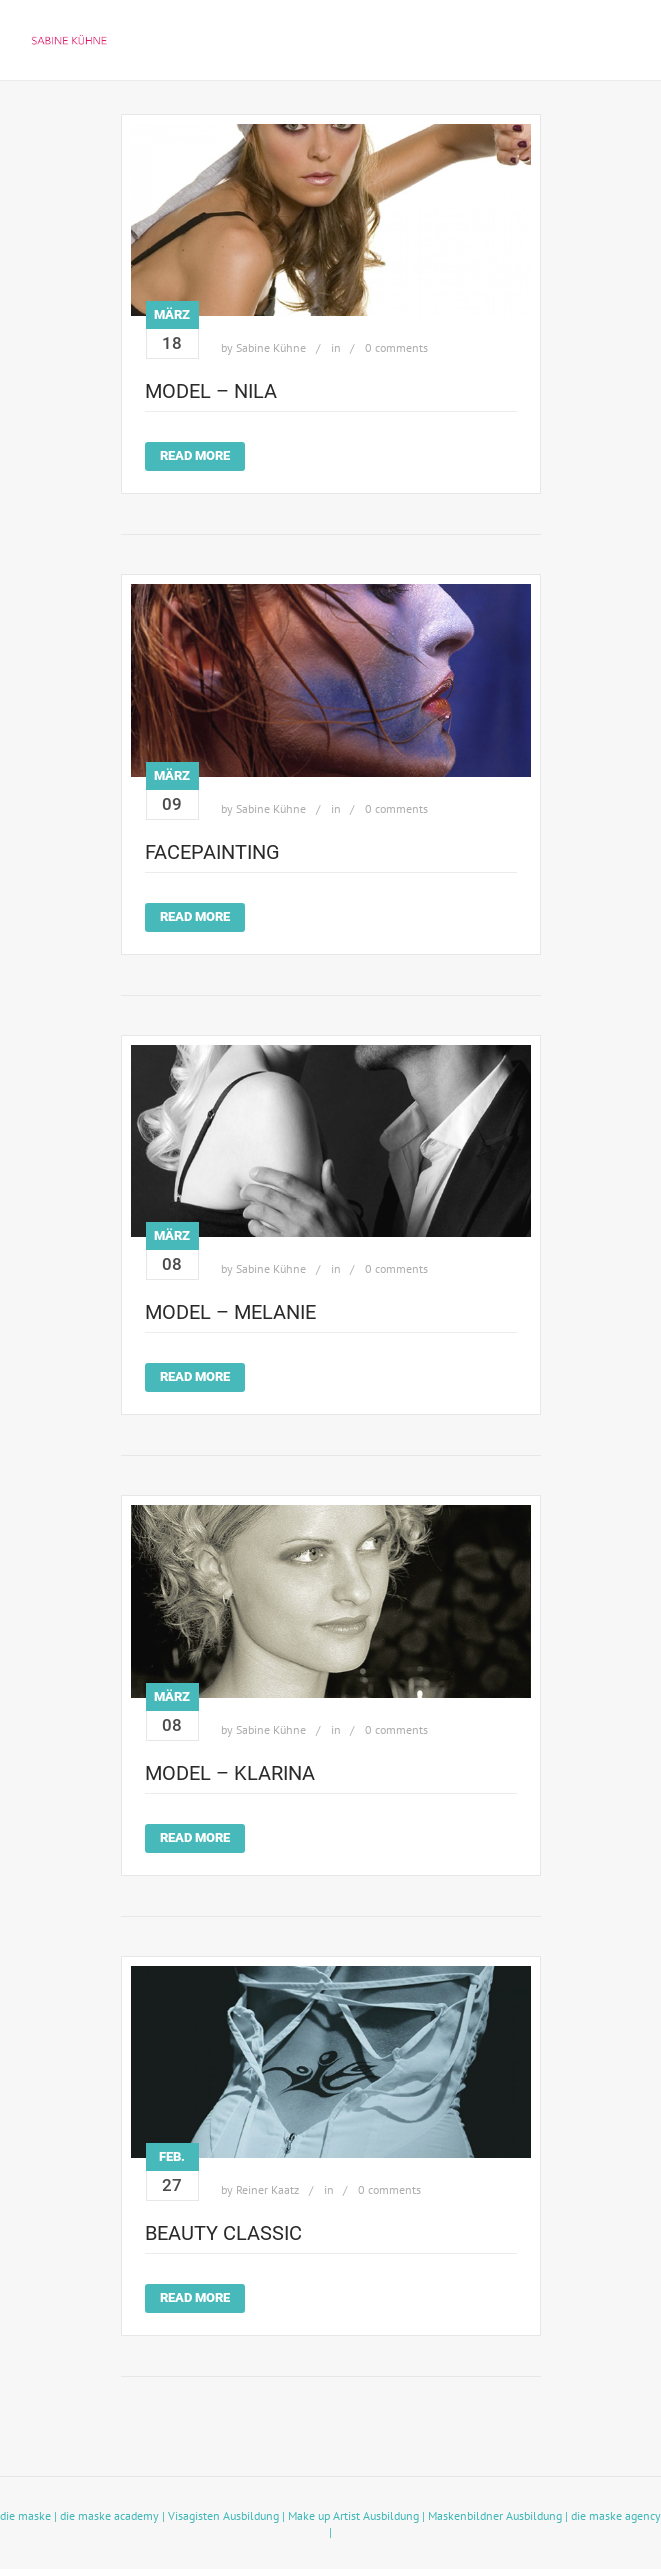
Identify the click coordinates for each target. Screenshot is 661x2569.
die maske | (30, 2515)
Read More (195, 455)
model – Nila (211, 391)
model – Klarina (230, 1773)
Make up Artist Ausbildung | (358, 2515)
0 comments (396, 347)
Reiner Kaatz (267, 2189)
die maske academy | (114, 2515)
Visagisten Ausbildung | (228, 2515)
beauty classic (223, 2233)
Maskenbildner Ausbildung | (499, 2515)
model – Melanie (230, 1312)
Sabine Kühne (271, 347)
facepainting (212, 852)
